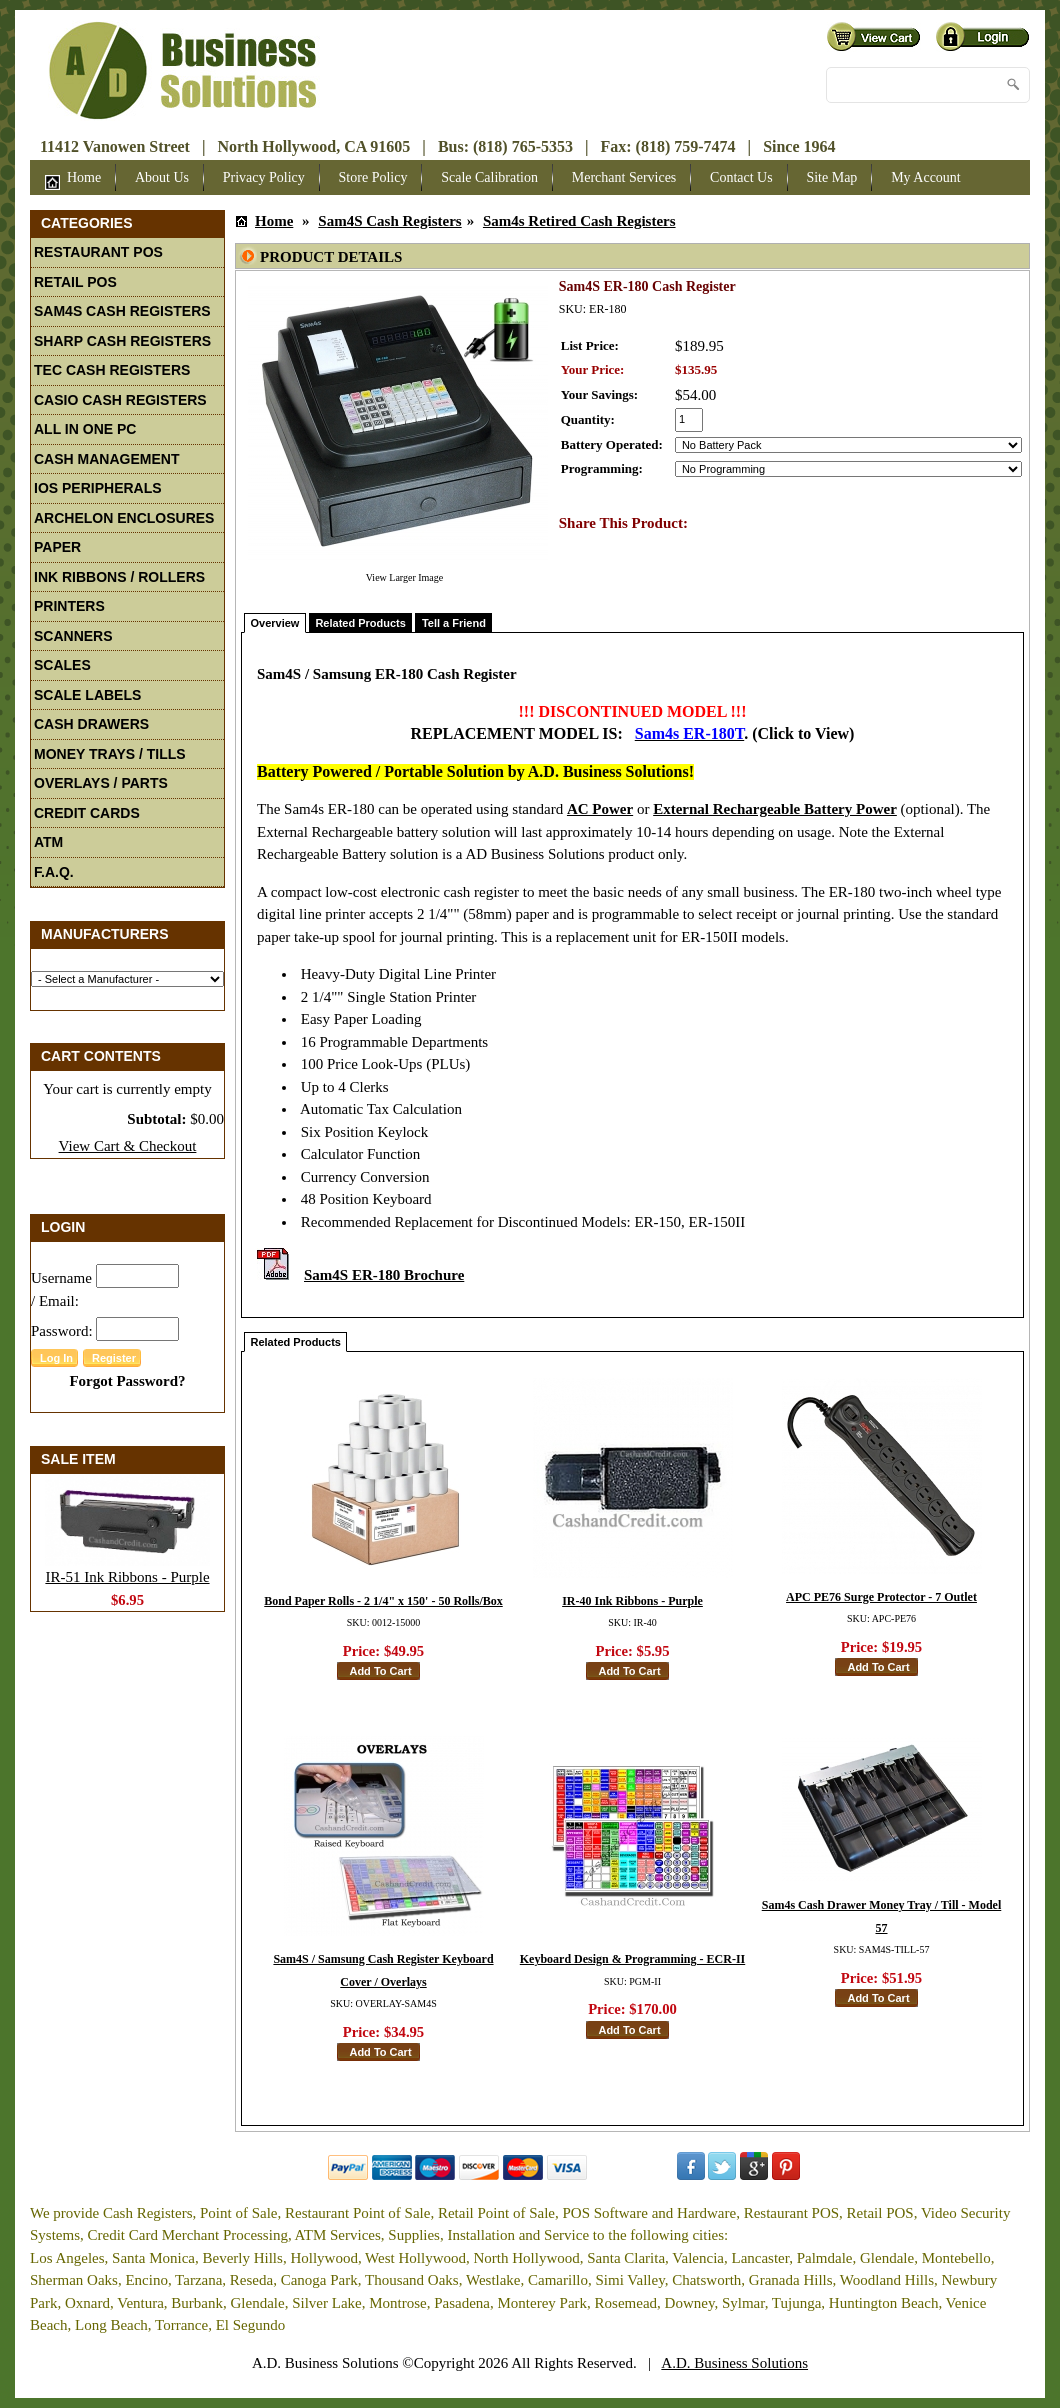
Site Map (831, 177)
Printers (69, 606)
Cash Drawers (91, 724)
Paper (57, 547)
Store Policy (373, 177)
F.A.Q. (54, 872)
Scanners (73, 636)
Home (73, 180)
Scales (62, 665)
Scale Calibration (489, 177)
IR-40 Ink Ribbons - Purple (632, 1601)
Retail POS (75, 282)
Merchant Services (624, 177)
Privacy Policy (264, 177)
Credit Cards (87, 813)
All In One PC (85, 429)
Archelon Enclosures (124, 518)
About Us (162, 177)
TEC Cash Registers (112, 370)
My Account (926, 177)
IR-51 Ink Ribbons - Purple (127, 1577)
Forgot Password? (127, 1381)
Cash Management (106, 459)
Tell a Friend (454, 623)
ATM (48, 842)
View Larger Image (405, 577)
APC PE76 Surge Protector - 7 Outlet (881, 1597)
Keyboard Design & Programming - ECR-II (632, 1959)
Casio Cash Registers (120, 400)
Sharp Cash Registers (122, 341)
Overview (275, 623)
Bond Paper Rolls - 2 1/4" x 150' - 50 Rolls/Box (383, 1601)
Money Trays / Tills (110, 754)
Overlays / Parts (101, 783)
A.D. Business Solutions (734, 2363)
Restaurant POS (98, 252)
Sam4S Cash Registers (122, 311)
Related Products (360, 623)
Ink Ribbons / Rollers (119, 577)
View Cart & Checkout (128, 1146)
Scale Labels (87, 695)
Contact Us (741, 177)
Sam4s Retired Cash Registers (579, 221)
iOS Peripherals (98, 488)
